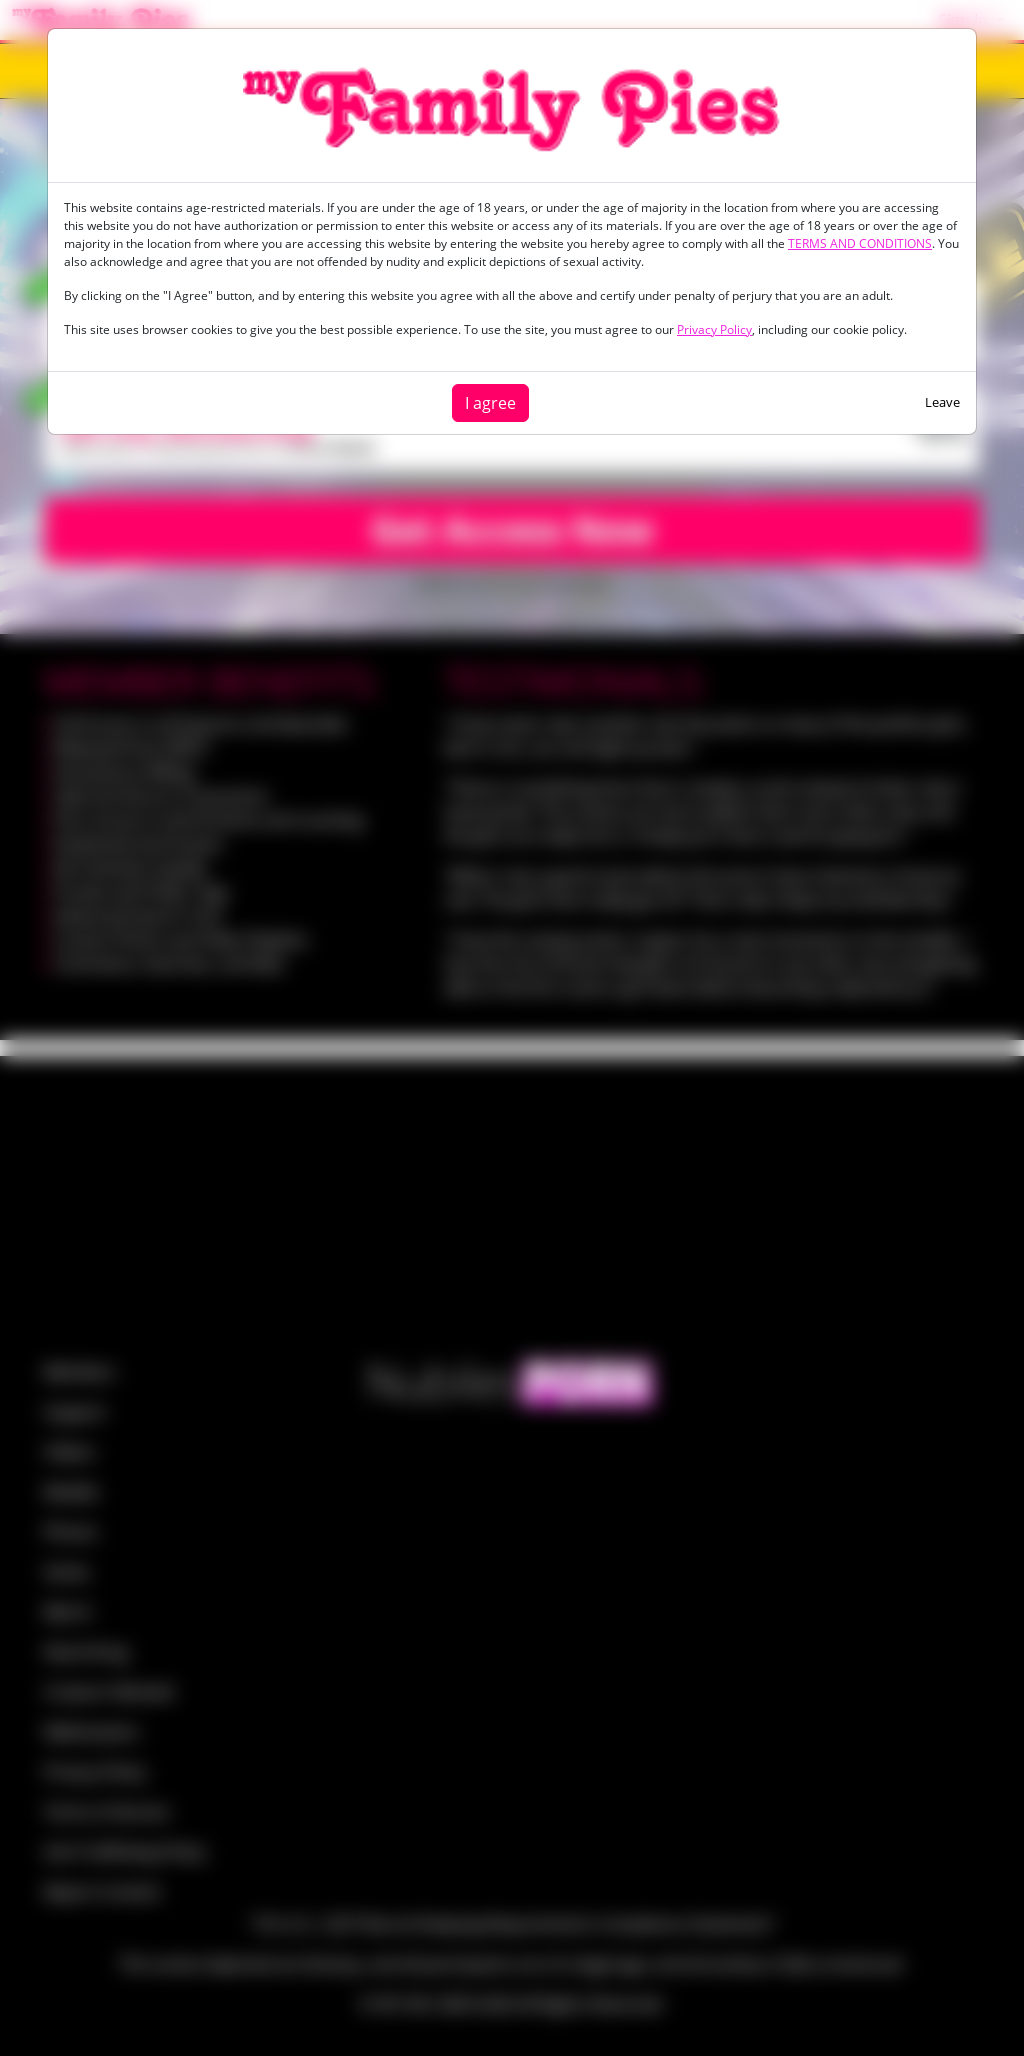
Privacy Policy (714, 329)
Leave (942, 402)
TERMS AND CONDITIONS (860, 243)
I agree (490, 403)
